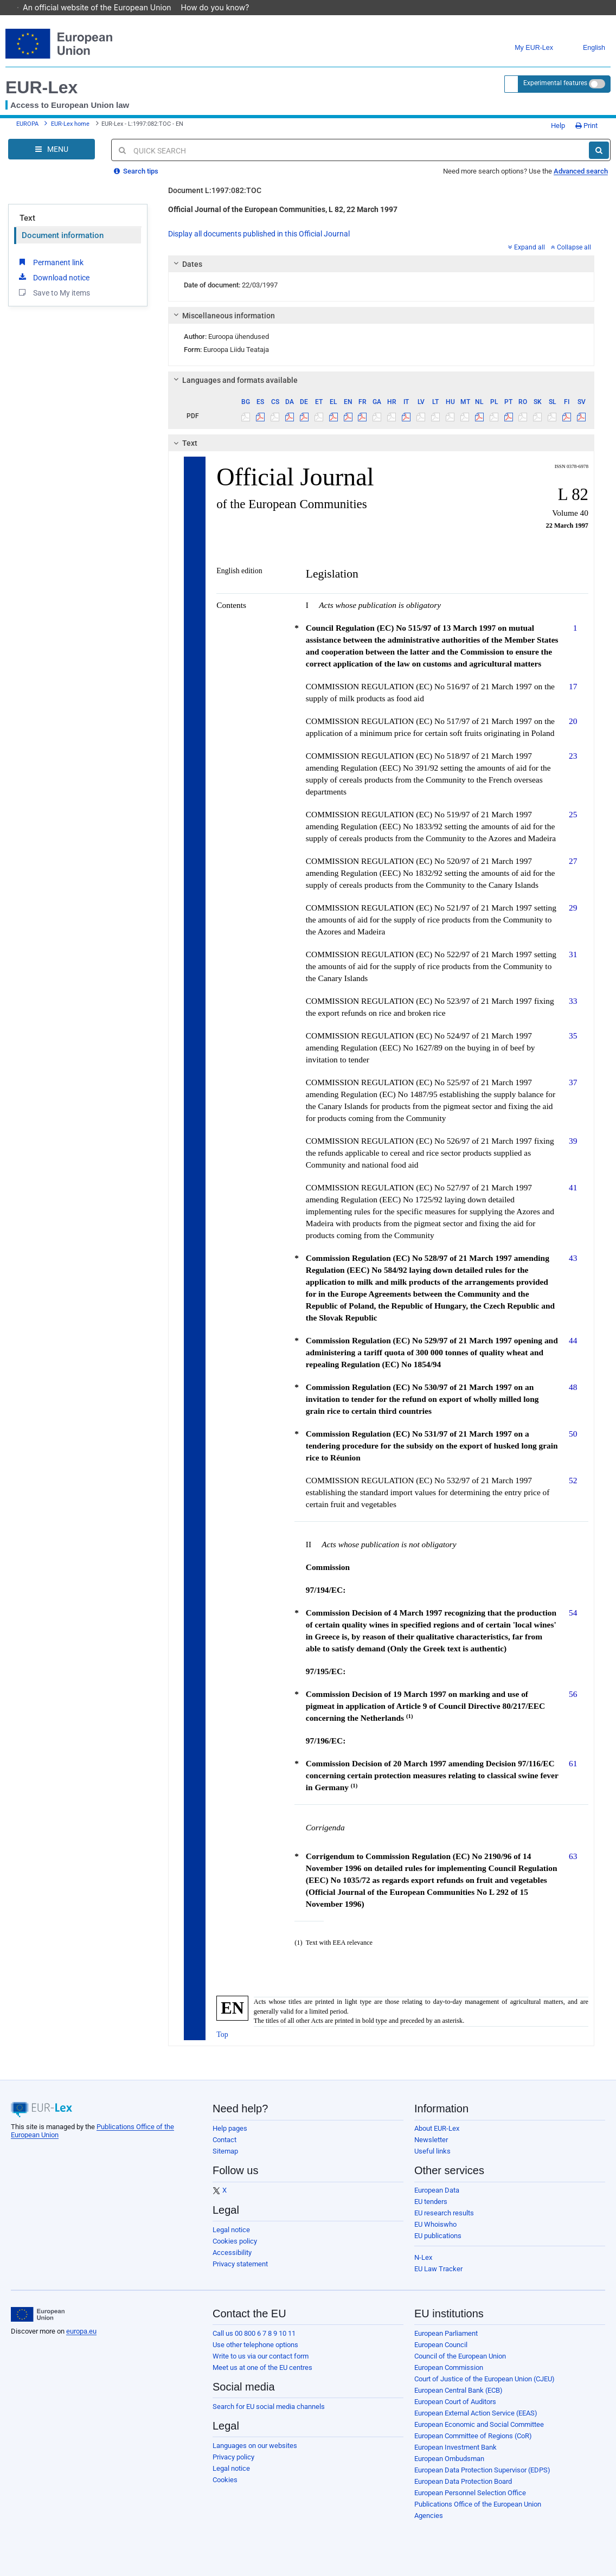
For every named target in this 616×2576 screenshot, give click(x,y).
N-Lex (423, 2257)
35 (573, 1035)
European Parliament (446, 2333)
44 (573, 1340)
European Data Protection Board (463, 2481)
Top (222, 2034)
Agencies (428, 2515)
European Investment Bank (455, 2447)
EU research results (444, 2213)
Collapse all (571, 247)
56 (573, 1694)
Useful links (432, 2151)
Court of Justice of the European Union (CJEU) (484, 2379)
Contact (224, 2140)
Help (554, 125)
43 (573, 1258)
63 (573, 1856)
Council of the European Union (460, 2356)
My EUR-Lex (525, 48)
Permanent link (50, 262)
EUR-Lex (41, 87)
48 (573, 1387)
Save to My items (53, 292)
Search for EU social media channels (269, 2406)
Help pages (230, 2128)
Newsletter (431, 2140)
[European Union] (38, 2314)
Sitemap (225, 2151)
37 (573, 1082)
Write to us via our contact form (261, 2356)
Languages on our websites (255, 2446)
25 (573, 814)
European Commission (448, 2367)
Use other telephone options (255, 2345)
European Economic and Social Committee (479, 2424)
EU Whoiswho (435, 2224)
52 (573, 1480)
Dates (186, 264)
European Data (436, 2190)
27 (573, 861)
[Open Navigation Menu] (51, 149)
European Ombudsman (449, 2459)
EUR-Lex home (70, 123)
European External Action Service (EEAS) (475, 2413)
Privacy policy (233, 2457)
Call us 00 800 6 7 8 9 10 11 (254, 2333)
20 (573, 721)
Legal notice (231, 2230)
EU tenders (430, 2201)
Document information (63, 235)
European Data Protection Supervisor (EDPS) (482, 2470)
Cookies (225, 2480)
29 (573, 907)
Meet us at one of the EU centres (262, 2367)
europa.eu (81, 2331)
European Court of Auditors (455, 2402)
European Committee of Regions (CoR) (473, 2436)
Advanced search (581, 171)
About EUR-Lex (436, 2128)
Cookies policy (235, 2241)
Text (27, 218)
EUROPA (27, 123)
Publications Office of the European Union (477, 2504)
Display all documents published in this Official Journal (259, 233)
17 (573, 686)
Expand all (526, 247)
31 (573, 954)
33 (573, 1000)
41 (573, 1187)
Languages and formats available (234, 380)
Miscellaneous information (222, 315)
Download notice (53, 277)
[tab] (381, 264)
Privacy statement (240, 2264)
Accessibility (232, 2252)
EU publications (437, 2236)
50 (573, 1433)
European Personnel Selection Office (470, 2493)
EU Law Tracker (438, 2269)
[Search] (599, 150)
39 (573, 1140)
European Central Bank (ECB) (458, 2390)
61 (573, 1763)
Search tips (136, 171)
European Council (440, 2345)
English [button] (586, 48)
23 (573, 755)
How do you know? (220, 7)
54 (573, 1612)
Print (586, 125)
